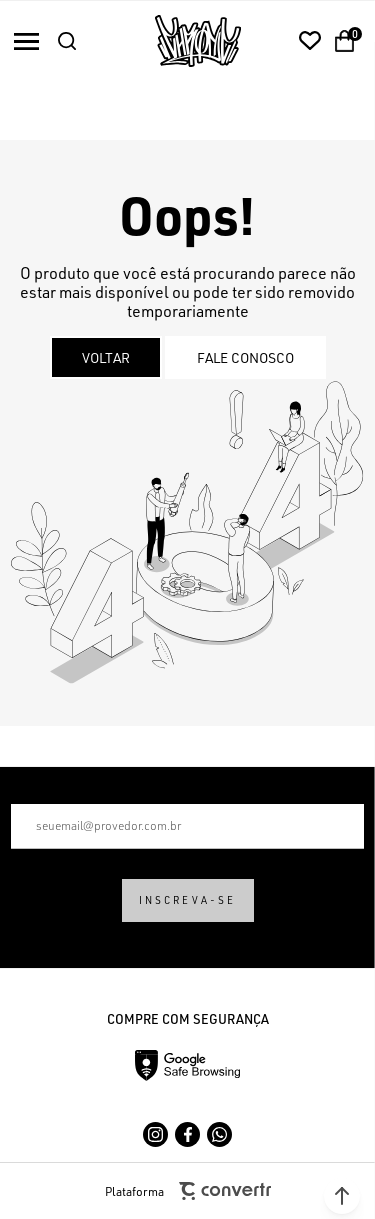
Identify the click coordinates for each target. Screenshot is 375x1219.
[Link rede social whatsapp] (219, 1134)
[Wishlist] (310, 41)
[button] (342, 1196)
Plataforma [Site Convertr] (188, 1191)
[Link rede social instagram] (155, 1134)
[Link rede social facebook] (187, 1134)
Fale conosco (245, 357)
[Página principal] (198, 41)
